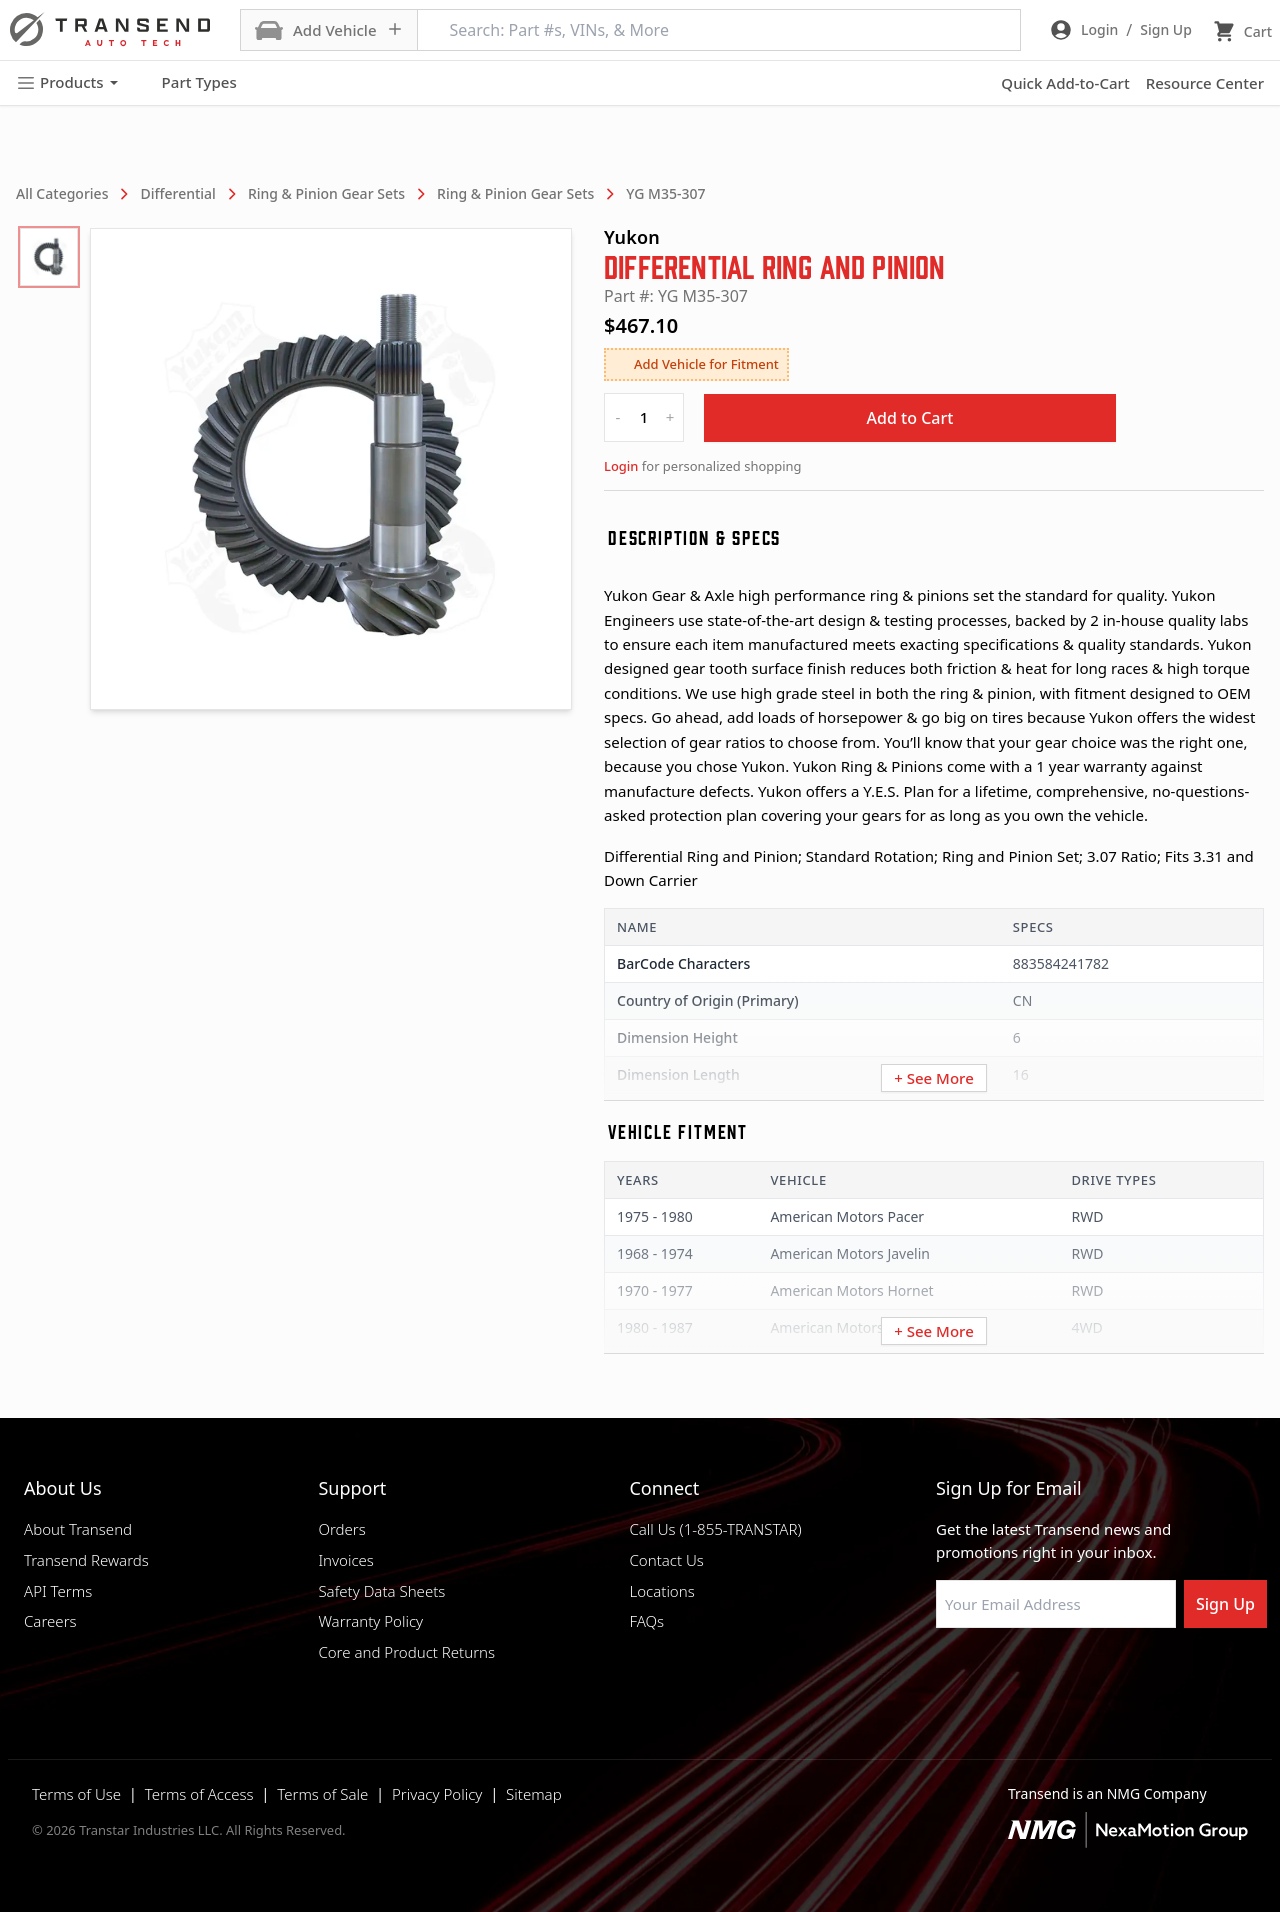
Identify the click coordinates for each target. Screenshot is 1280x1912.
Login (621, 466)
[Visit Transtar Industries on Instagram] (1045, 1676)
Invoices (346, 1560)
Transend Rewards (86, 1560)
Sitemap (534, 1794)
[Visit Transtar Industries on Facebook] (945, 1676)
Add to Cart (910, 418)
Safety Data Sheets (381, 1591)
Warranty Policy (370, 1621)
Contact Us (666, 1560)
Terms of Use (76, 1794)
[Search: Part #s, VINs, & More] (719, 30)
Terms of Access (199, 1794)
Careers (50, 1621)
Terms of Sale (322, 1794)
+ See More (934, 1078)
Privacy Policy (437, 1794)
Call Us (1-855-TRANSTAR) (715, 1529)
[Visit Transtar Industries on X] (1095, 1676)
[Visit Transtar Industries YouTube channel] (1145, 1676)
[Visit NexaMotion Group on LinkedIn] (995, 1676)
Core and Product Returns (406, 1652)
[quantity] (644, 417)
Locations (661, 1591)
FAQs (646, 1621)
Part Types (187, 83)
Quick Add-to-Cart (1065, 83)
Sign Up (1225, 1604)
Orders (341, 1529)
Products (67, 82)
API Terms (58, 1591)
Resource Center (1205, 83)
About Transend (78, 1529)
